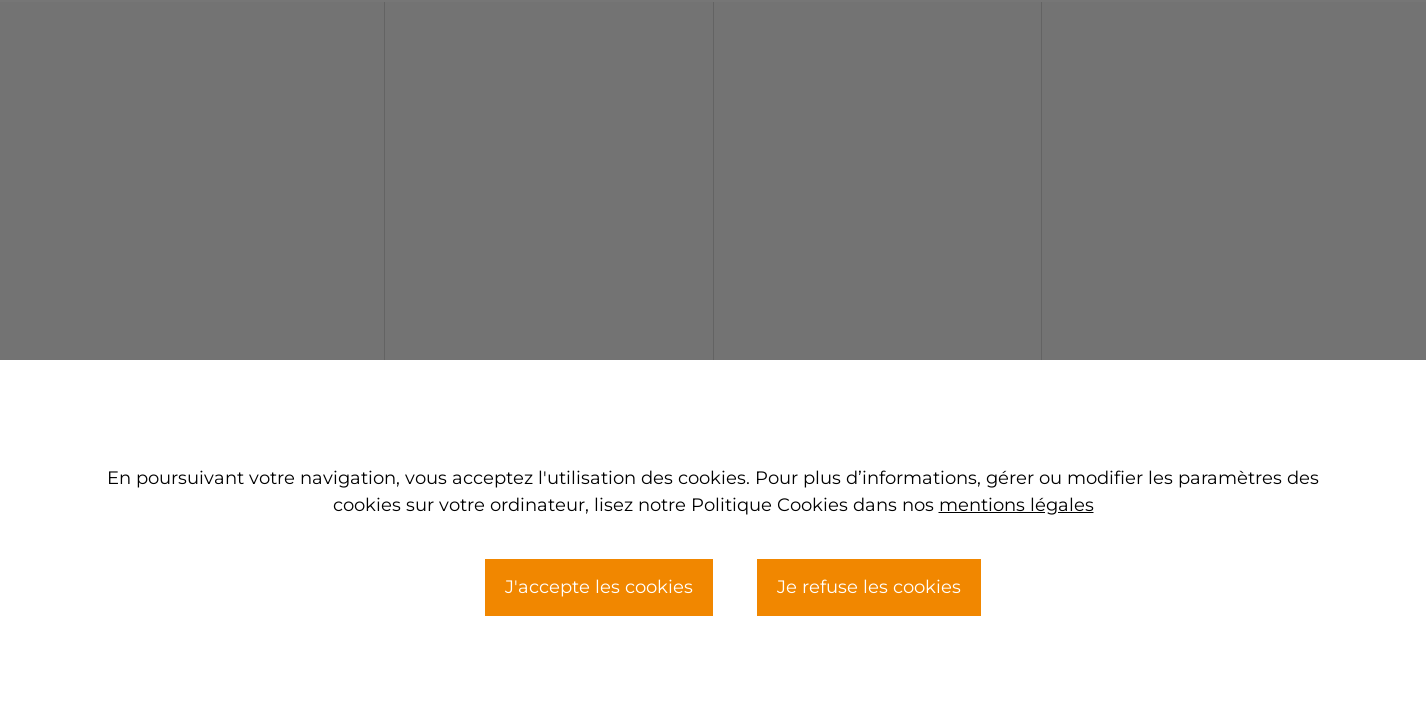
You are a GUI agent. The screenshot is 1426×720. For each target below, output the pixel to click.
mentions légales (1016, 505)
